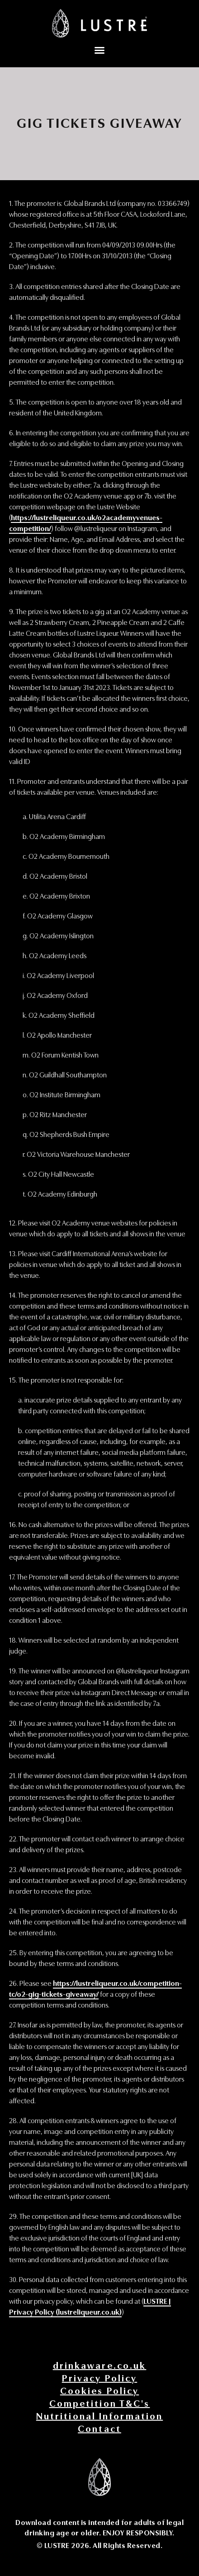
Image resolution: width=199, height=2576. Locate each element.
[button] (99, 50)
